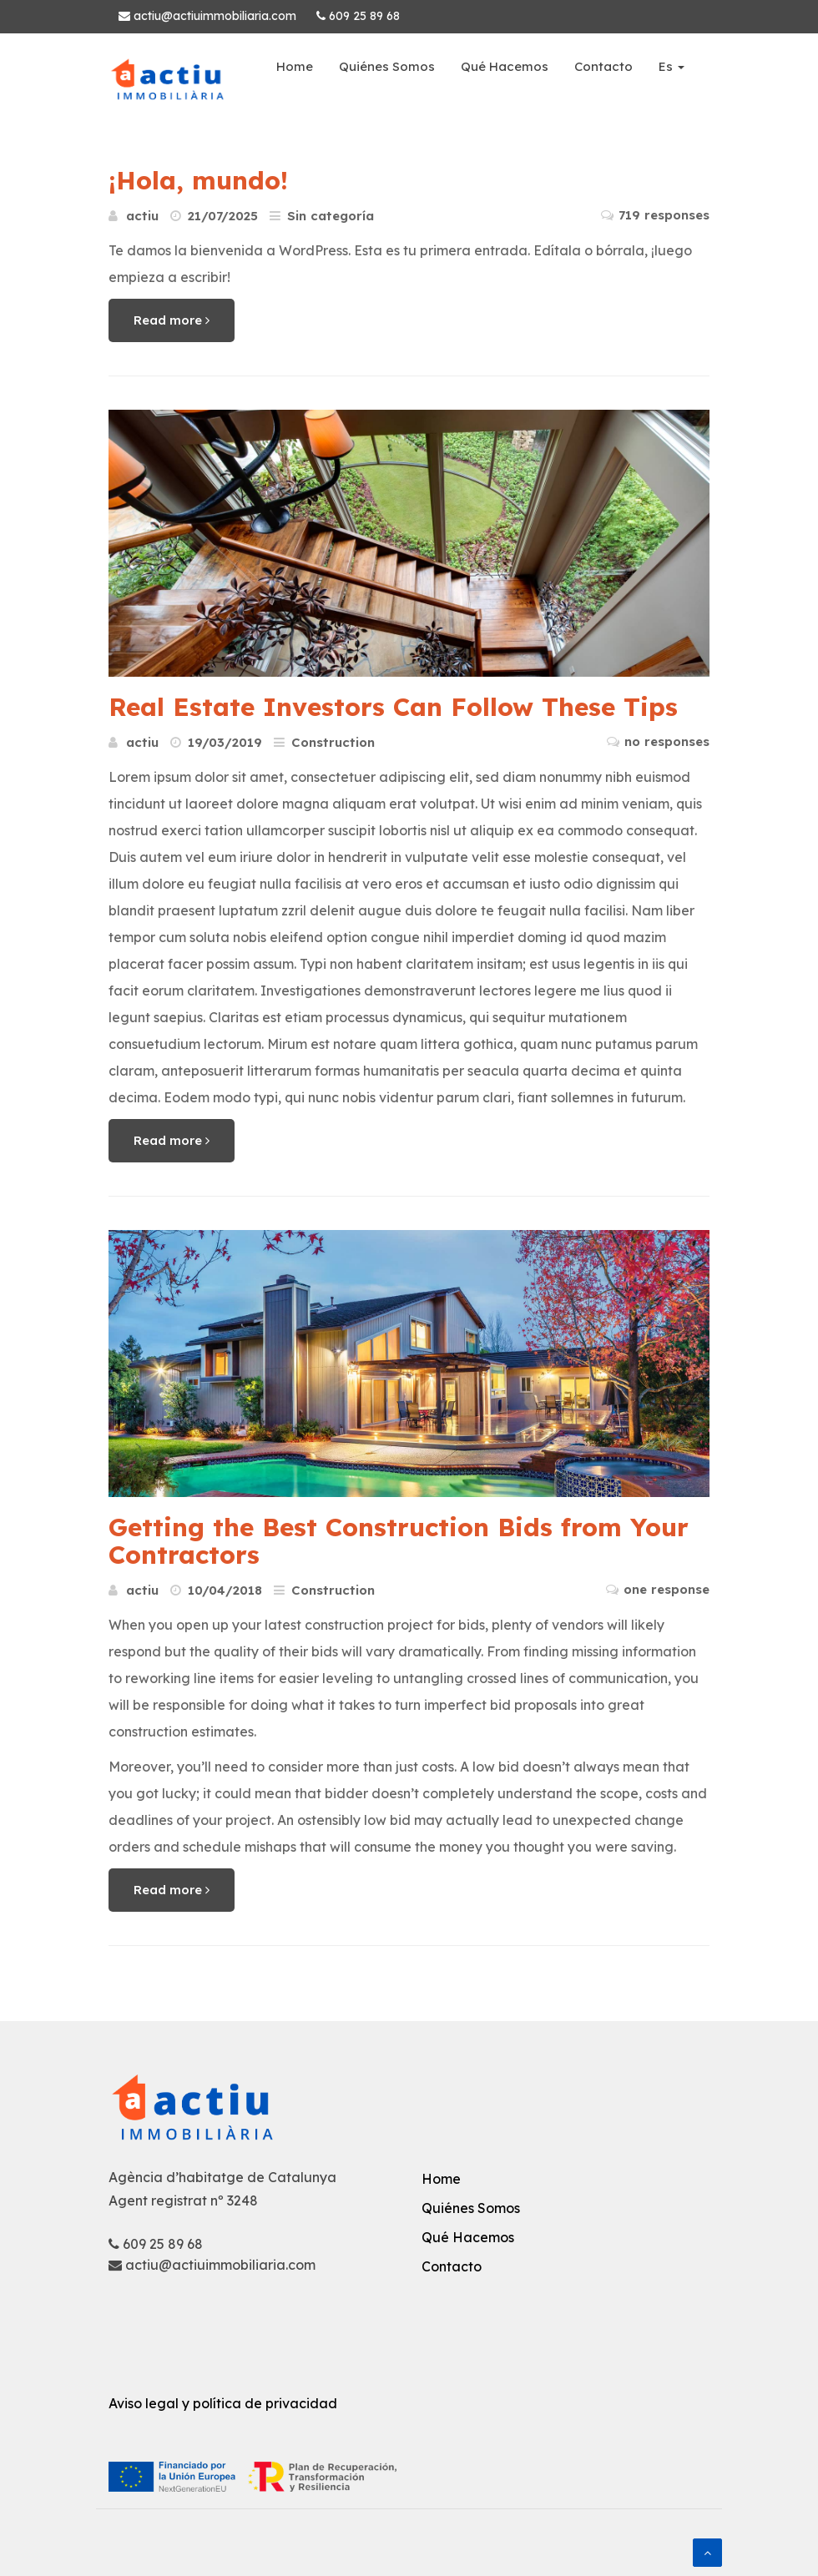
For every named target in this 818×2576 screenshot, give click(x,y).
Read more (172, 320)
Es (671, 66)
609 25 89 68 (358, 15)
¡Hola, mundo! (198, 180)
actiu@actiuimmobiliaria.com (207, 15)
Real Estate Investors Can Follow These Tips (393, 707)
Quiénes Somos (387, 66)
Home (294, 66)
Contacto (603, 66)
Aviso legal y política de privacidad (223, 2403)
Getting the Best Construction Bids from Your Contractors (399, 1540)
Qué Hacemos (504, 66)
